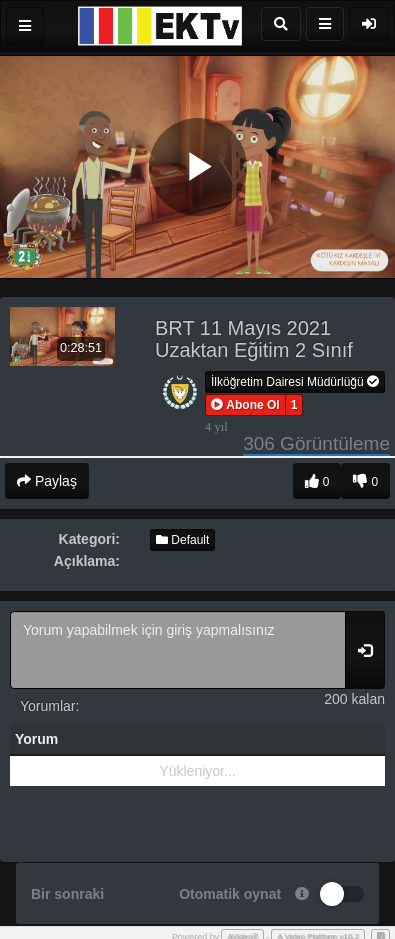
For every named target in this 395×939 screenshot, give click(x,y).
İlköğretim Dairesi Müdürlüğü (295, 382)
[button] (245, 405)
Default (182, 540)
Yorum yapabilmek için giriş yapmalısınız (178, 650)
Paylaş (47, 481)
